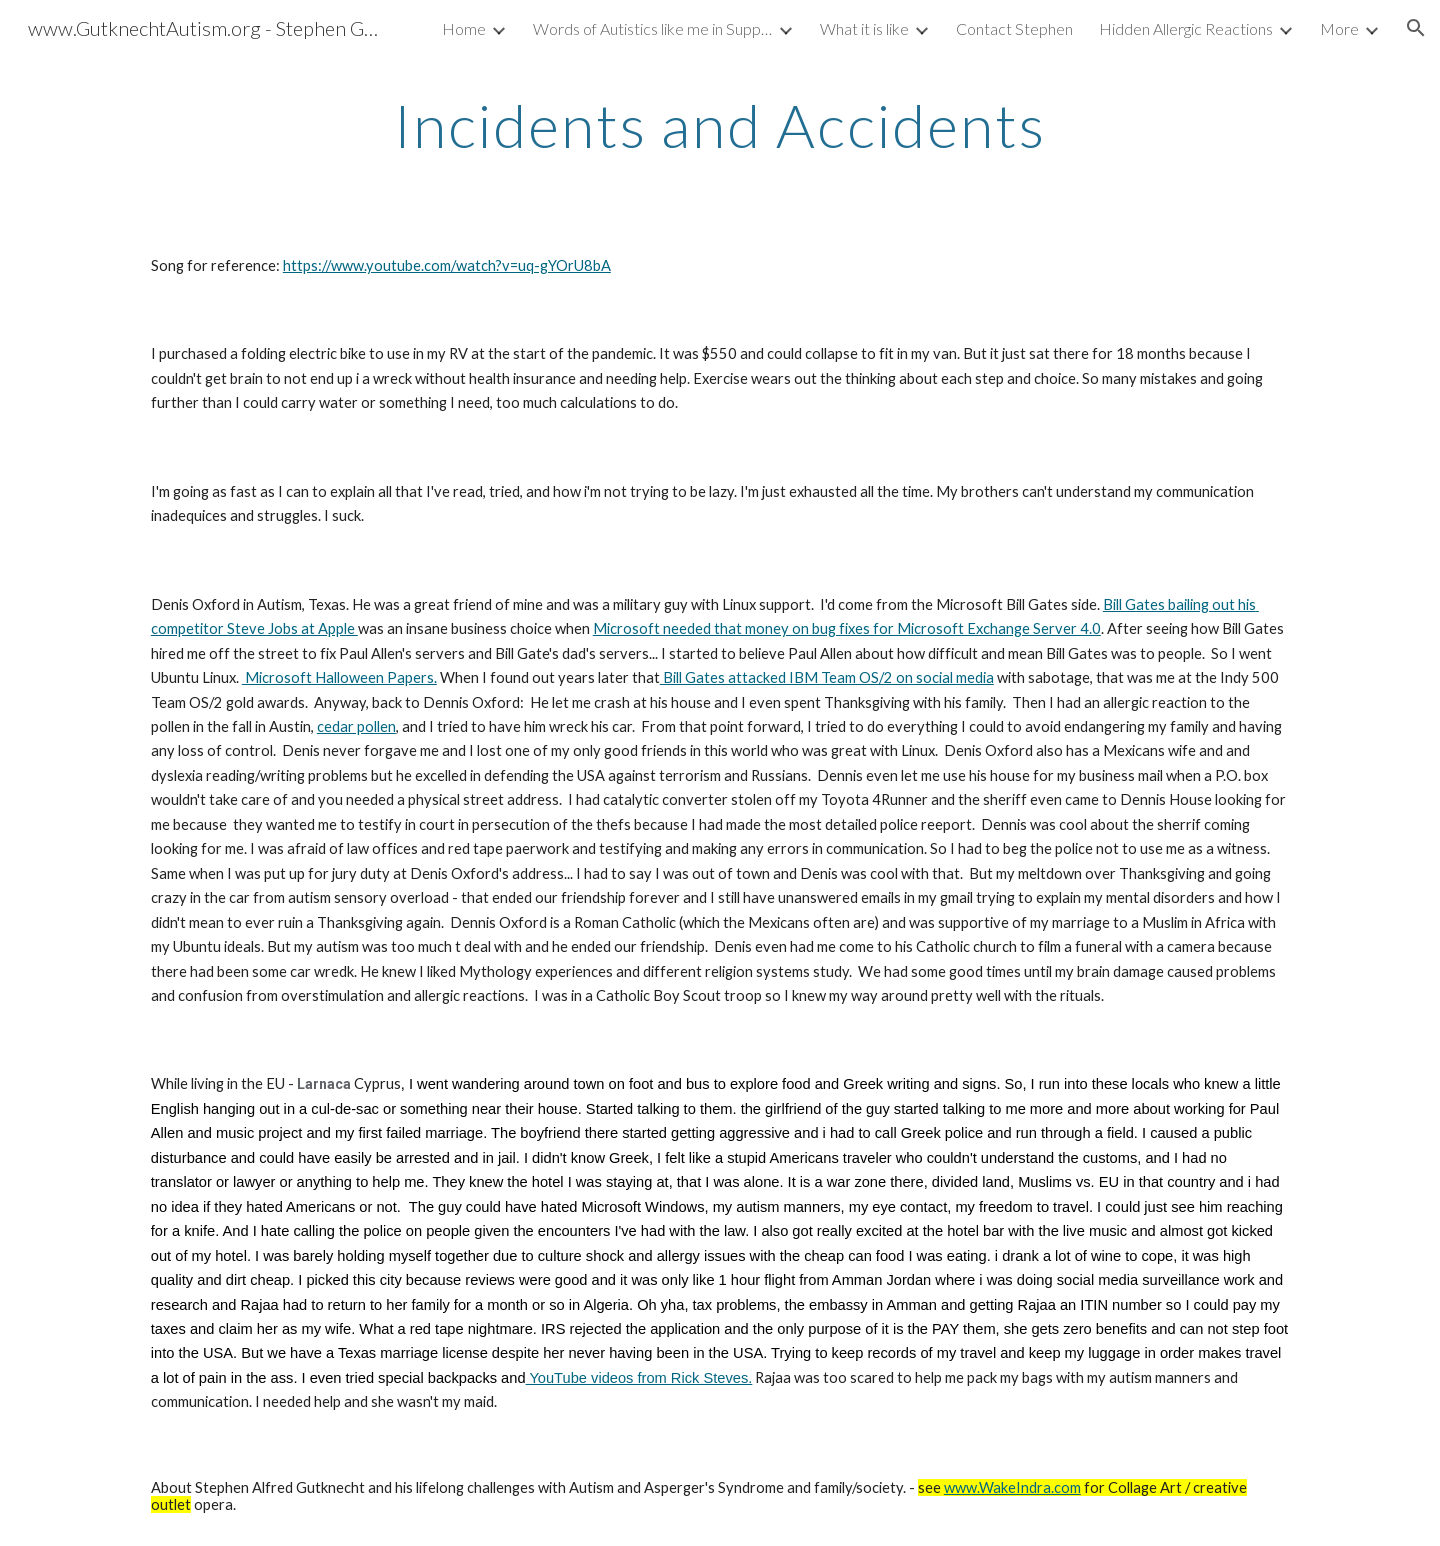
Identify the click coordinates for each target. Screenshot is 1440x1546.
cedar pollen (356, 726)
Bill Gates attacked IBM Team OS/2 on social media (827, 677)
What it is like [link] (864, 28)
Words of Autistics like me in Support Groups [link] (653, 28)
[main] (720, 125)
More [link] (1339, 28)
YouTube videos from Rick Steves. (639, 1378)
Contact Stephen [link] (1014, 28)
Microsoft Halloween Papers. (339, 677)
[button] (1416, 28)
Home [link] (464, 28)
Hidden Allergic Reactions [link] (1186, 28)
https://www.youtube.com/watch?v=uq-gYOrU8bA (447, 265)
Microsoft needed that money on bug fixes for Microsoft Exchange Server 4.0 (847, 628)
